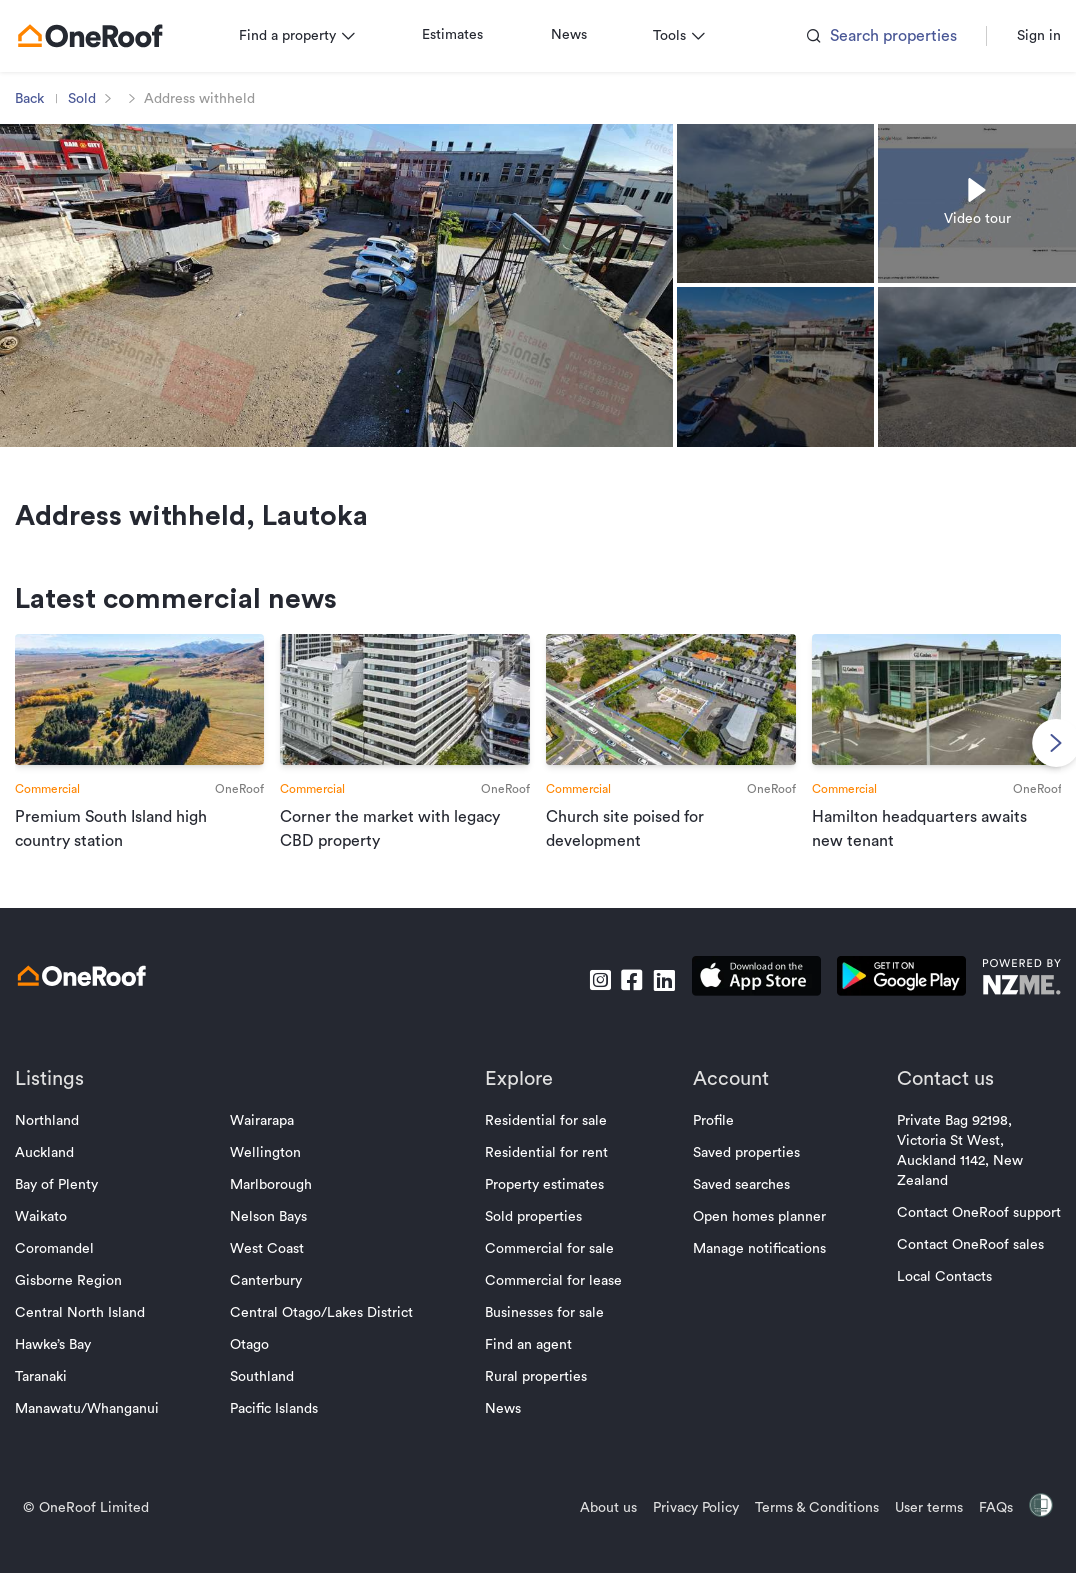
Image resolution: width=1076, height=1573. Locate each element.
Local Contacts (927, 1300)
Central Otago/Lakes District (330, 1336)
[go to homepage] (107, 36)
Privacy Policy (679, 1531)
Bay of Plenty (73, 1208)
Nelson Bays (277, 1240)
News (586, 35)
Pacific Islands (283, 1432)
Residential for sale (546, 1144)
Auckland (61, 1176)
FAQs (979, 1531)
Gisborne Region (85, 1304)
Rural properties (536, 1400)
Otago (258, 1368)
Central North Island (97, 1336)
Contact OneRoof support (962, 1236)
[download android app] (884, 1002)
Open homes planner (750, 1240)
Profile (704, 1144)
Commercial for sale (549, 1272)
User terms (912, 1531)
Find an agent (528, 1368)
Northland (64, 1144)
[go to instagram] (583, 1003)
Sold (99, 99)
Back (46, 99)
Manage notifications (750, 1272)
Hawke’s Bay (70, 1368)
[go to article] (152, 760)
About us (591, 1531)
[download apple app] (739, 1002)
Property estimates (544, 1208)
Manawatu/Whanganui (104, 1432)
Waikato (58, 1240)
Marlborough (280, 1208)
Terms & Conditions (800, 1531)
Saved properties (737, 1176)
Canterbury (275, 1304)
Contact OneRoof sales (953, 1268)
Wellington (274, 1176)
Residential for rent (546, 1176)
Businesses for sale (544, 1336)
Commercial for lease (553, 1304)
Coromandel (71, 1272)
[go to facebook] (615, 1003)
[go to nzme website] (1004, 1002)
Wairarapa (271, 1144)
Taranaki (58, 1400)
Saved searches (732, 1208)
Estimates (469, 35)
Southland (271, 1400)
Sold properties (533, 1240)
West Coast (276, 1272)
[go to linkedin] (647, 1003)
